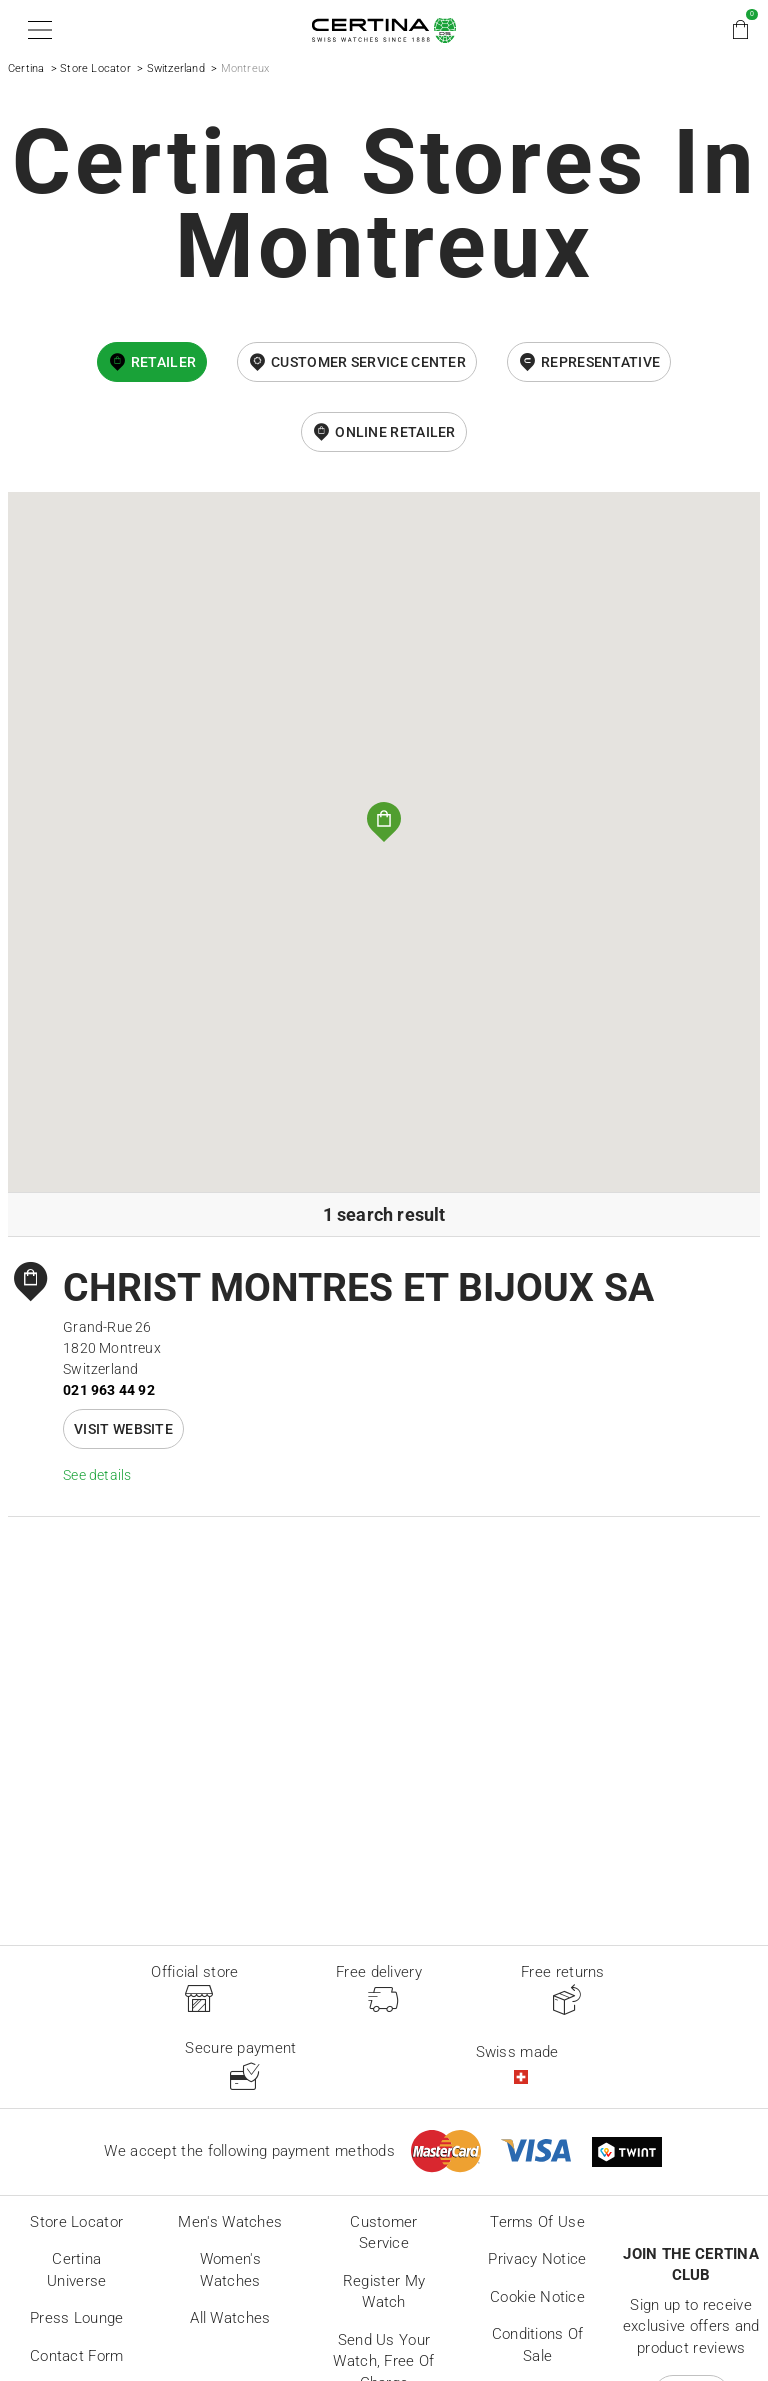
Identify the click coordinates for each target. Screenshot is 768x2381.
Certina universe (76, 2270)
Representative (600, 362)
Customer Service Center (368, 362)
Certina (26, 68)
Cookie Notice (537, 2297)
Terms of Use (537, 2222)
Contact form (77, 2356)
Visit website (123, 1429)
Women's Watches (230, 2270)
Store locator (76, 2222)
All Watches (230, 2318)
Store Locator (95, 68)
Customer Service (383, 2233)
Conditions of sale (538, 2345)
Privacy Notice (537, 2259)
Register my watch (384, 2292)
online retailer (395, 432)
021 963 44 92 (109, 1390)
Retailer (163, 362)
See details (97, 1475)
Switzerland (176, 68)
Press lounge (77, 2318)
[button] (36, 30)
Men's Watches (230, 2222)
